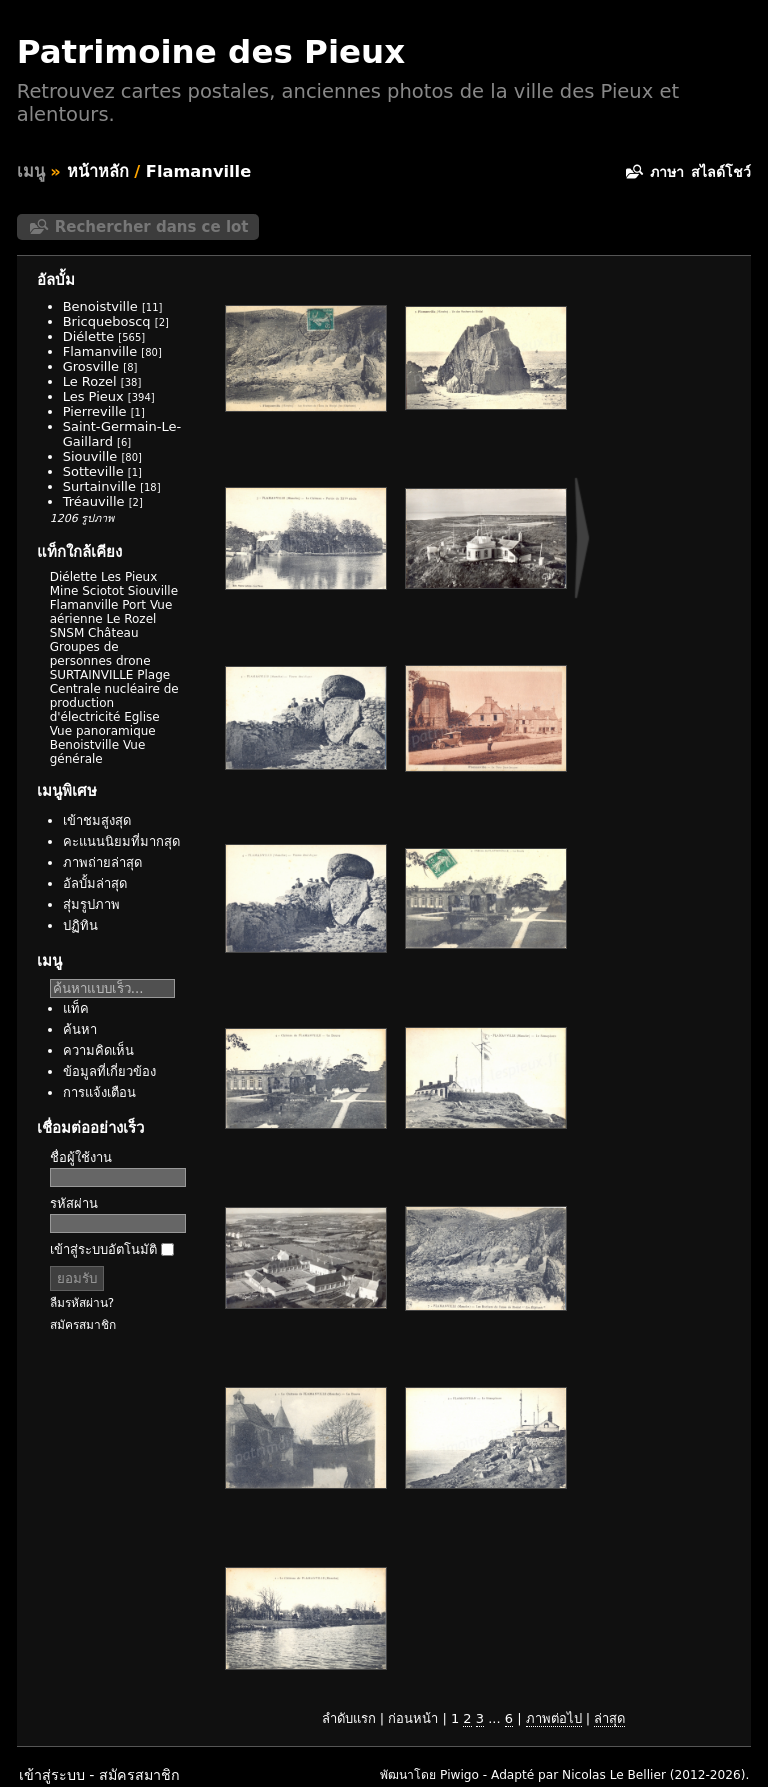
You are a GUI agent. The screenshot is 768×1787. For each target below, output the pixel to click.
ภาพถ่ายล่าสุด (102, 862)
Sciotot (103, 591)
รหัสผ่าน (74, 1203)
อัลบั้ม (56, 280)
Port (134, 605)
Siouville (90, 456)
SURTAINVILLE (92, 675)
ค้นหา (80, 1029)
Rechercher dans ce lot (152, 227)
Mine (64, 591)
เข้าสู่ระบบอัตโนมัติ (112, 1249)
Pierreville (95, 411)
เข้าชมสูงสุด (97, 820)
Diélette (88, 336)
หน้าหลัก (98, 171)
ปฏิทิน (80, 925)
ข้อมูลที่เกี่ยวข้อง (109, 1071)
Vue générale (98, 752)
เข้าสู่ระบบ (52, 1775)
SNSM (67, 633)
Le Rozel (90, 381)
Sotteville (93, 471)
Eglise (142, 717)
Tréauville (94, 501)
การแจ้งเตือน (99, 1092)
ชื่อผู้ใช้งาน (81, 1157)
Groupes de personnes (84, 654)
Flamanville (198, 171)
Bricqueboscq (107, 321)
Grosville (91, 366)
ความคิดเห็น (98, 1050)
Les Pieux (93, 396)
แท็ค (76, 1008)
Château (113, 633)
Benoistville (100, 306)
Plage (153, 675)
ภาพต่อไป (554, 1718)
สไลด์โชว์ (721, 172)
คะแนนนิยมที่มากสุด (121, 841)
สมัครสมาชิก (83, 1325)
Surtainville (99, 486)
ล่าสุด (609, 1718)
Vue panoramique (103, 731)
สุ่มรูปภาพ (91, 904)
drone (133, 661)
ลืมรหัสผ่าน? (82, 1303)
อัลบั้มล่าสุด (95, 883)
